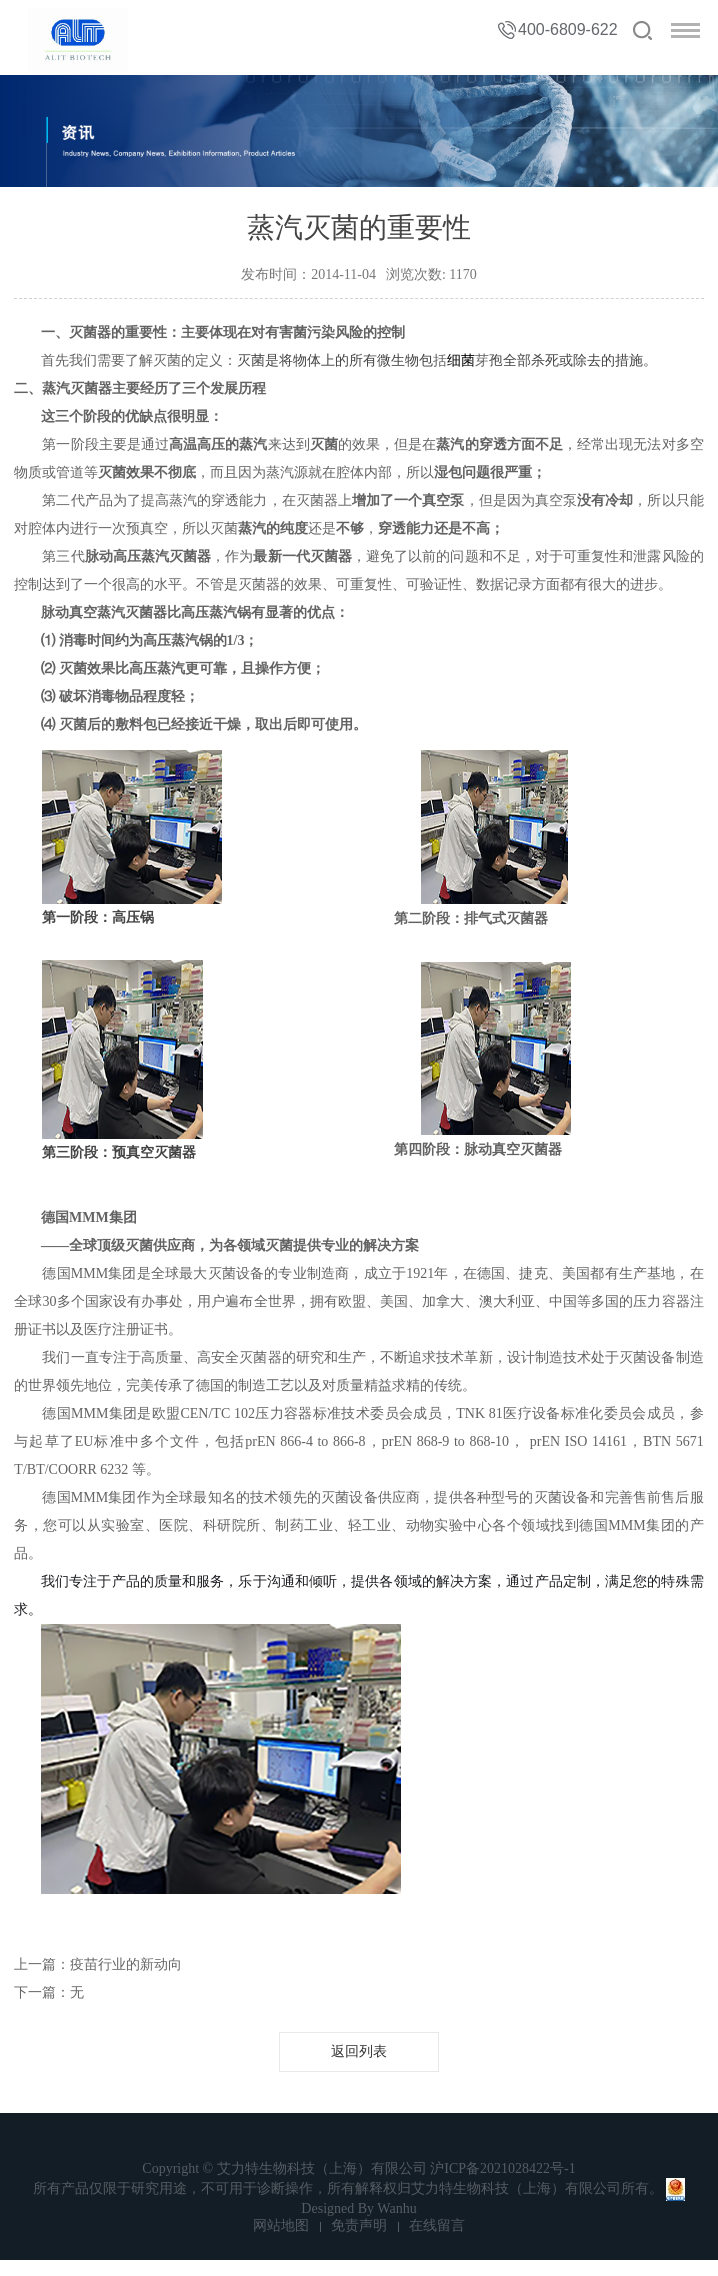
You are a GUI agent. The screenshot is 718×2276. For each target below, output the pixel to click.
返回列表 (359, 2051)
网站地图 (281, 2225)
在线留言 (437, 2225)
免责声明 (359, 2225)
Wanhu (396, 2208)
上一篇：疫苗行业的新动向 (98, 1964)
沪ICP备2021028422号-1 (502, 2168)
